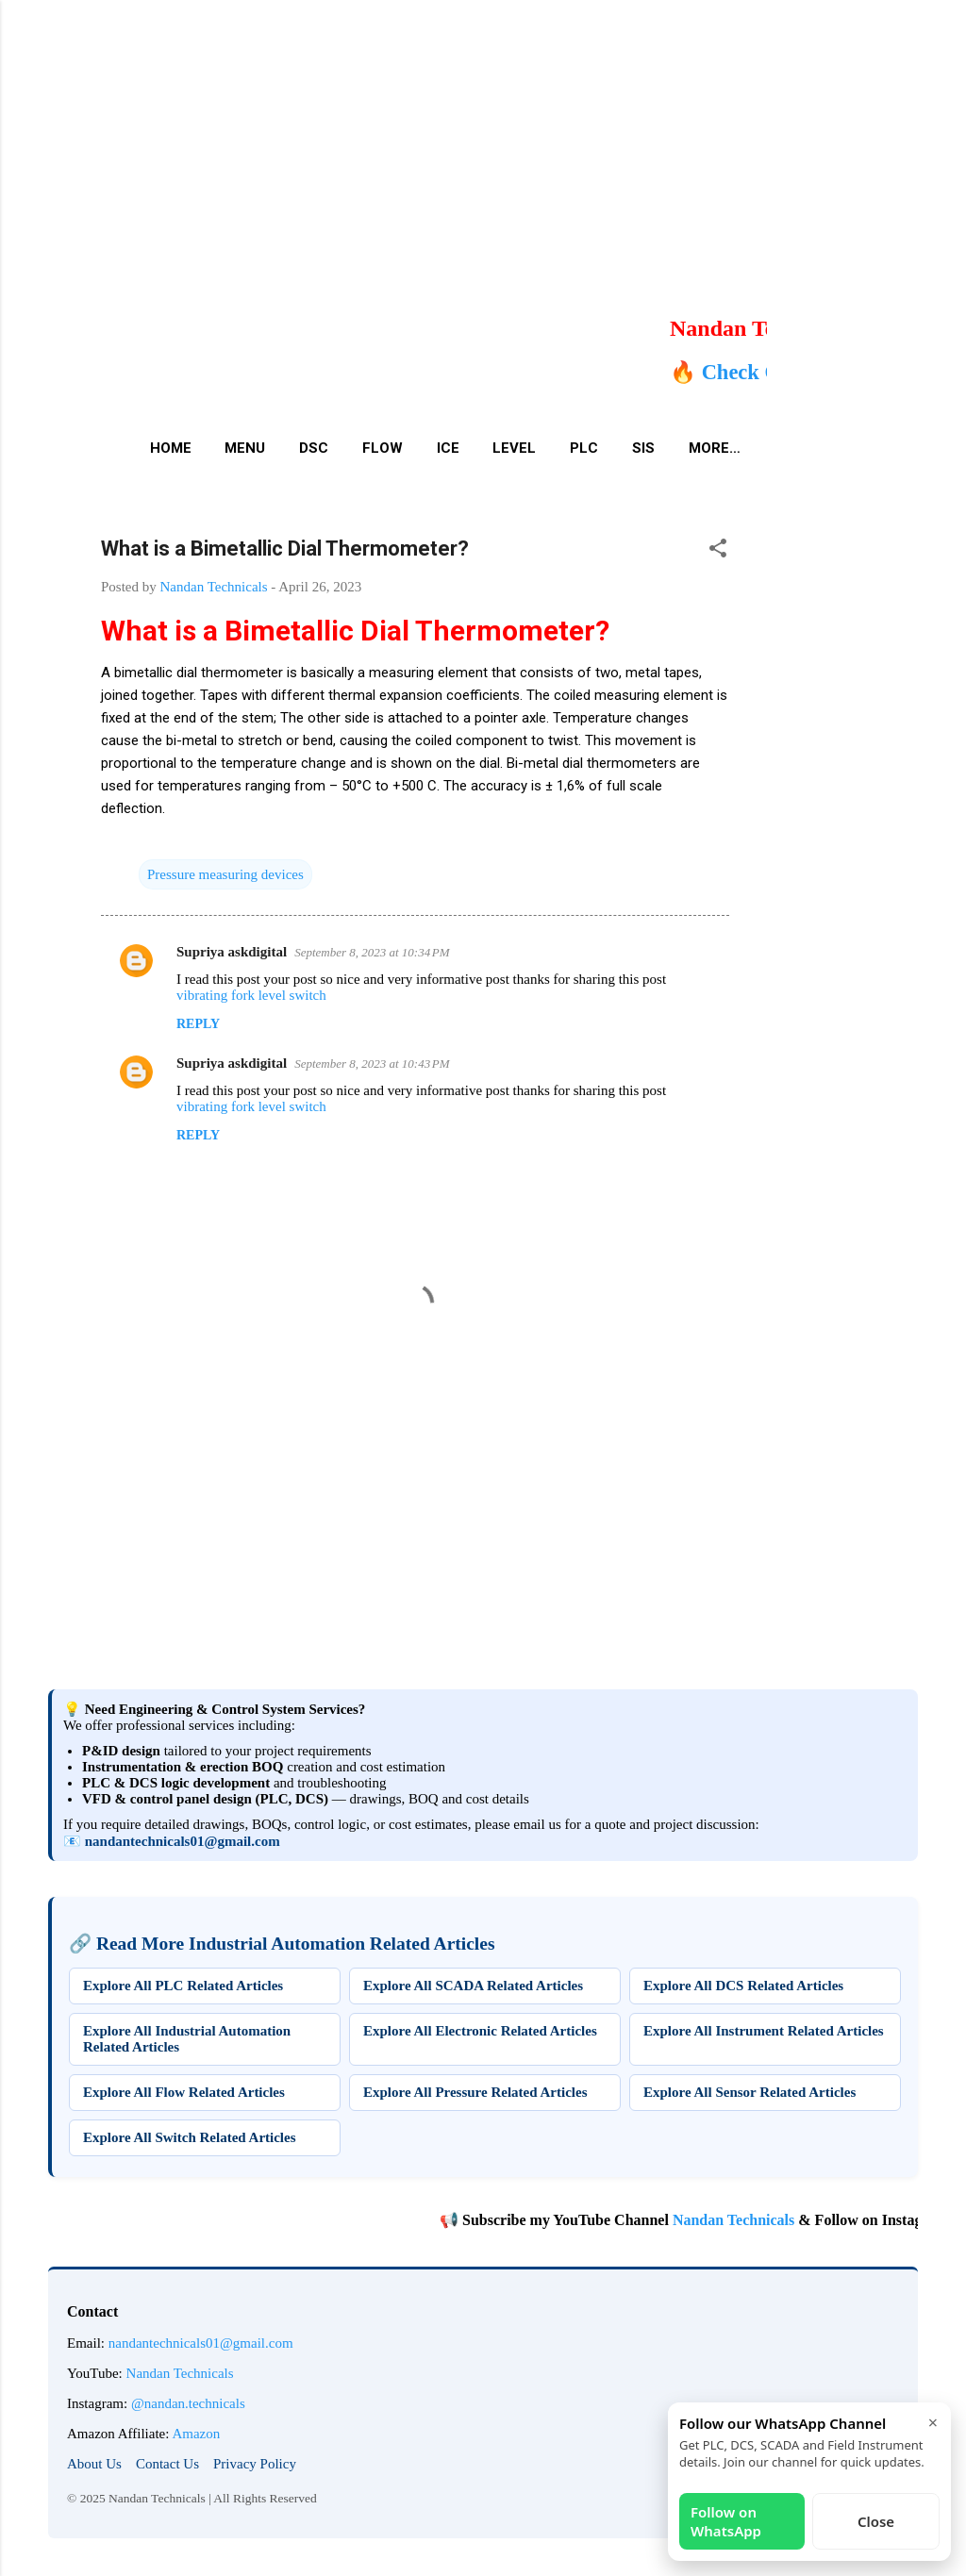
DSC (313, 448)
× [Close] (933, 2422)
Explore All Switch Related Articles (189, 2137)
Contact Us (167, 2463)
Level (514, 448)
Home (171, 448)
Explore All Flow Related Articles (184, 2092)
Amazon (196, 2433)
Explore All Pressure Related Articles (475, 2092)
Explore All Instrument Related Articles (763, 2030)
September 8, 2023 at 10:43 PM (371, 1063)
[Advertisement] (475, 132)
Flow (382, 448)
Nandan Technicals (796, 2220)
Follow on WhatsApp (726, 2521)
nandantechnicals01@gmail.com (182, 1841)
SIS (643, 448)
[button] (718, 551)
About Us (94, 2463)
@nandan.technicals (188, 2403)
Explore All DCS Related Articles (743, 1985)
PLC (584, 448)
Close (876, 2521)
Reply (198, 1024)
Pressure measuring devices (225, 874)
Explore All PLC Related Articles (183, 1985)
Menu (245, 448)
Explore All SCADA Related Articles (473, 1985)
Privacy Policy (254, 2463)
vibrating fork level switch (251, 995)
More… (715, 448)
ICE (448, 448)
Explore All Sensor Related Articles (749, 2092)
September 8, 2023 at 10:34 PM (371, 952)
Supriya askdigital (231, 951)
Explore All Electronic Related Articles (480, 2030)
